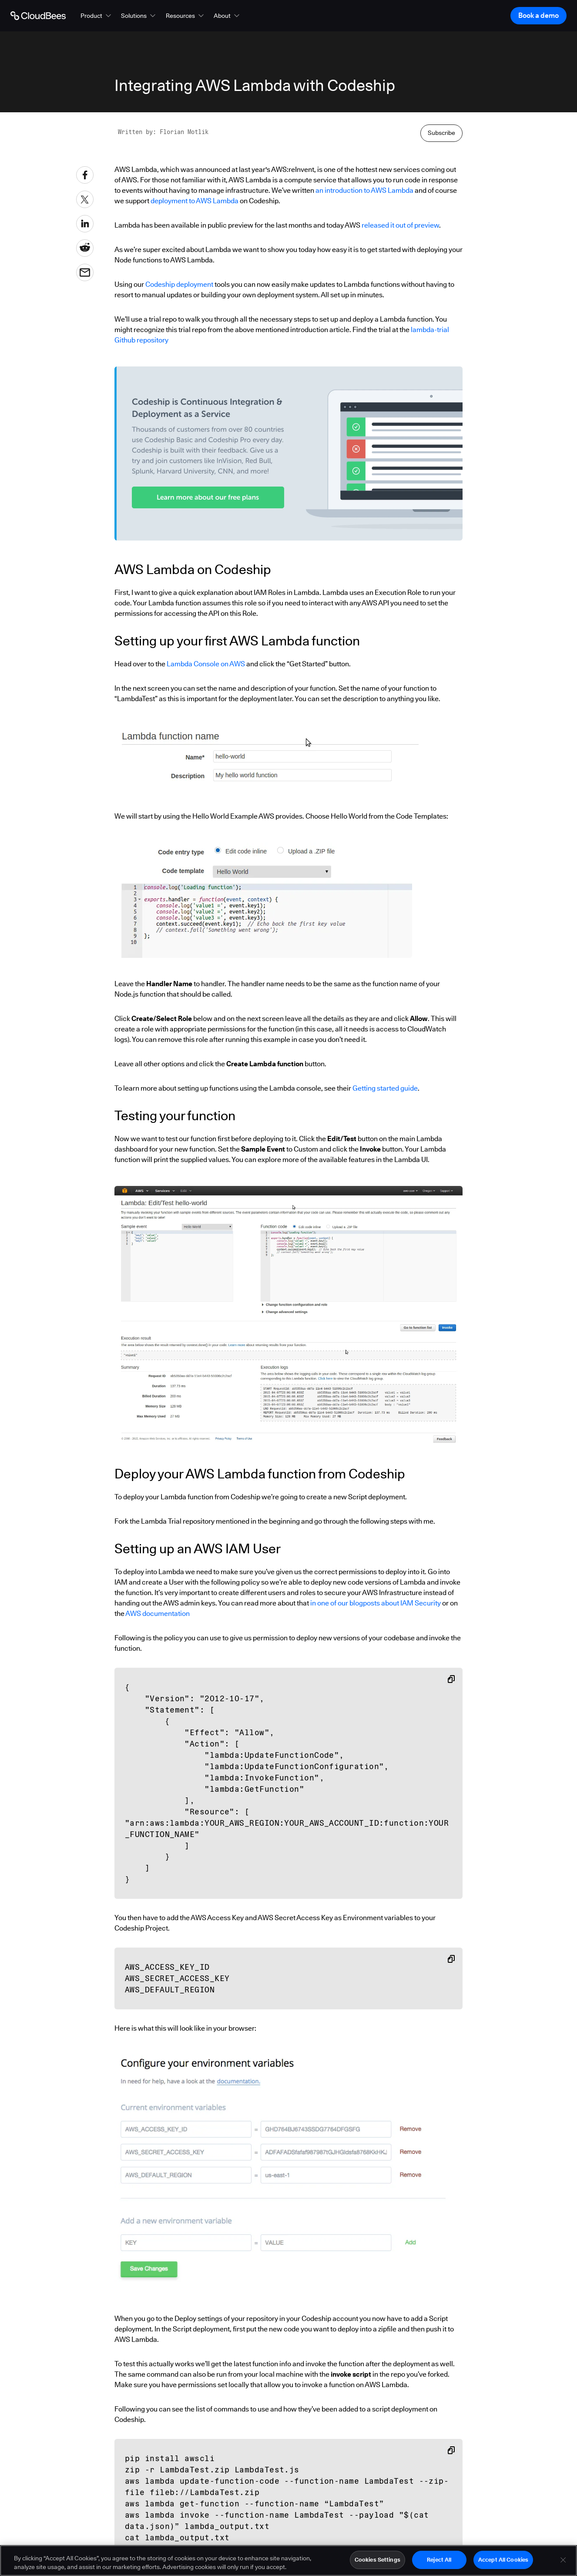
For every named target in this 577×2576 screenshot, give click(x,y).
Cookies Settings (377, 2559)
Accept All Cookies (503, 2559)
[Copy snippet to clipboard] (451, 1679)
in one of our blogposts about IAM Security (375, 1603)
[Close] (563, 2559)
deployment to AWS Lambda (194, 201)
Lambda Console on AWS (206, 664)
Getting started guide (385, 1088)
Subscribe (441, 132)
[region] (288, 2560)
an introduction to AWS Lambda (364, 190)
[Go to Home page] (38, 15)
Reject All (439, 2559)
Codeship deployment (179, 284)
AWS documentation (157, 1613)
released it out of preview (400, 225)
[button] (96, 16)
